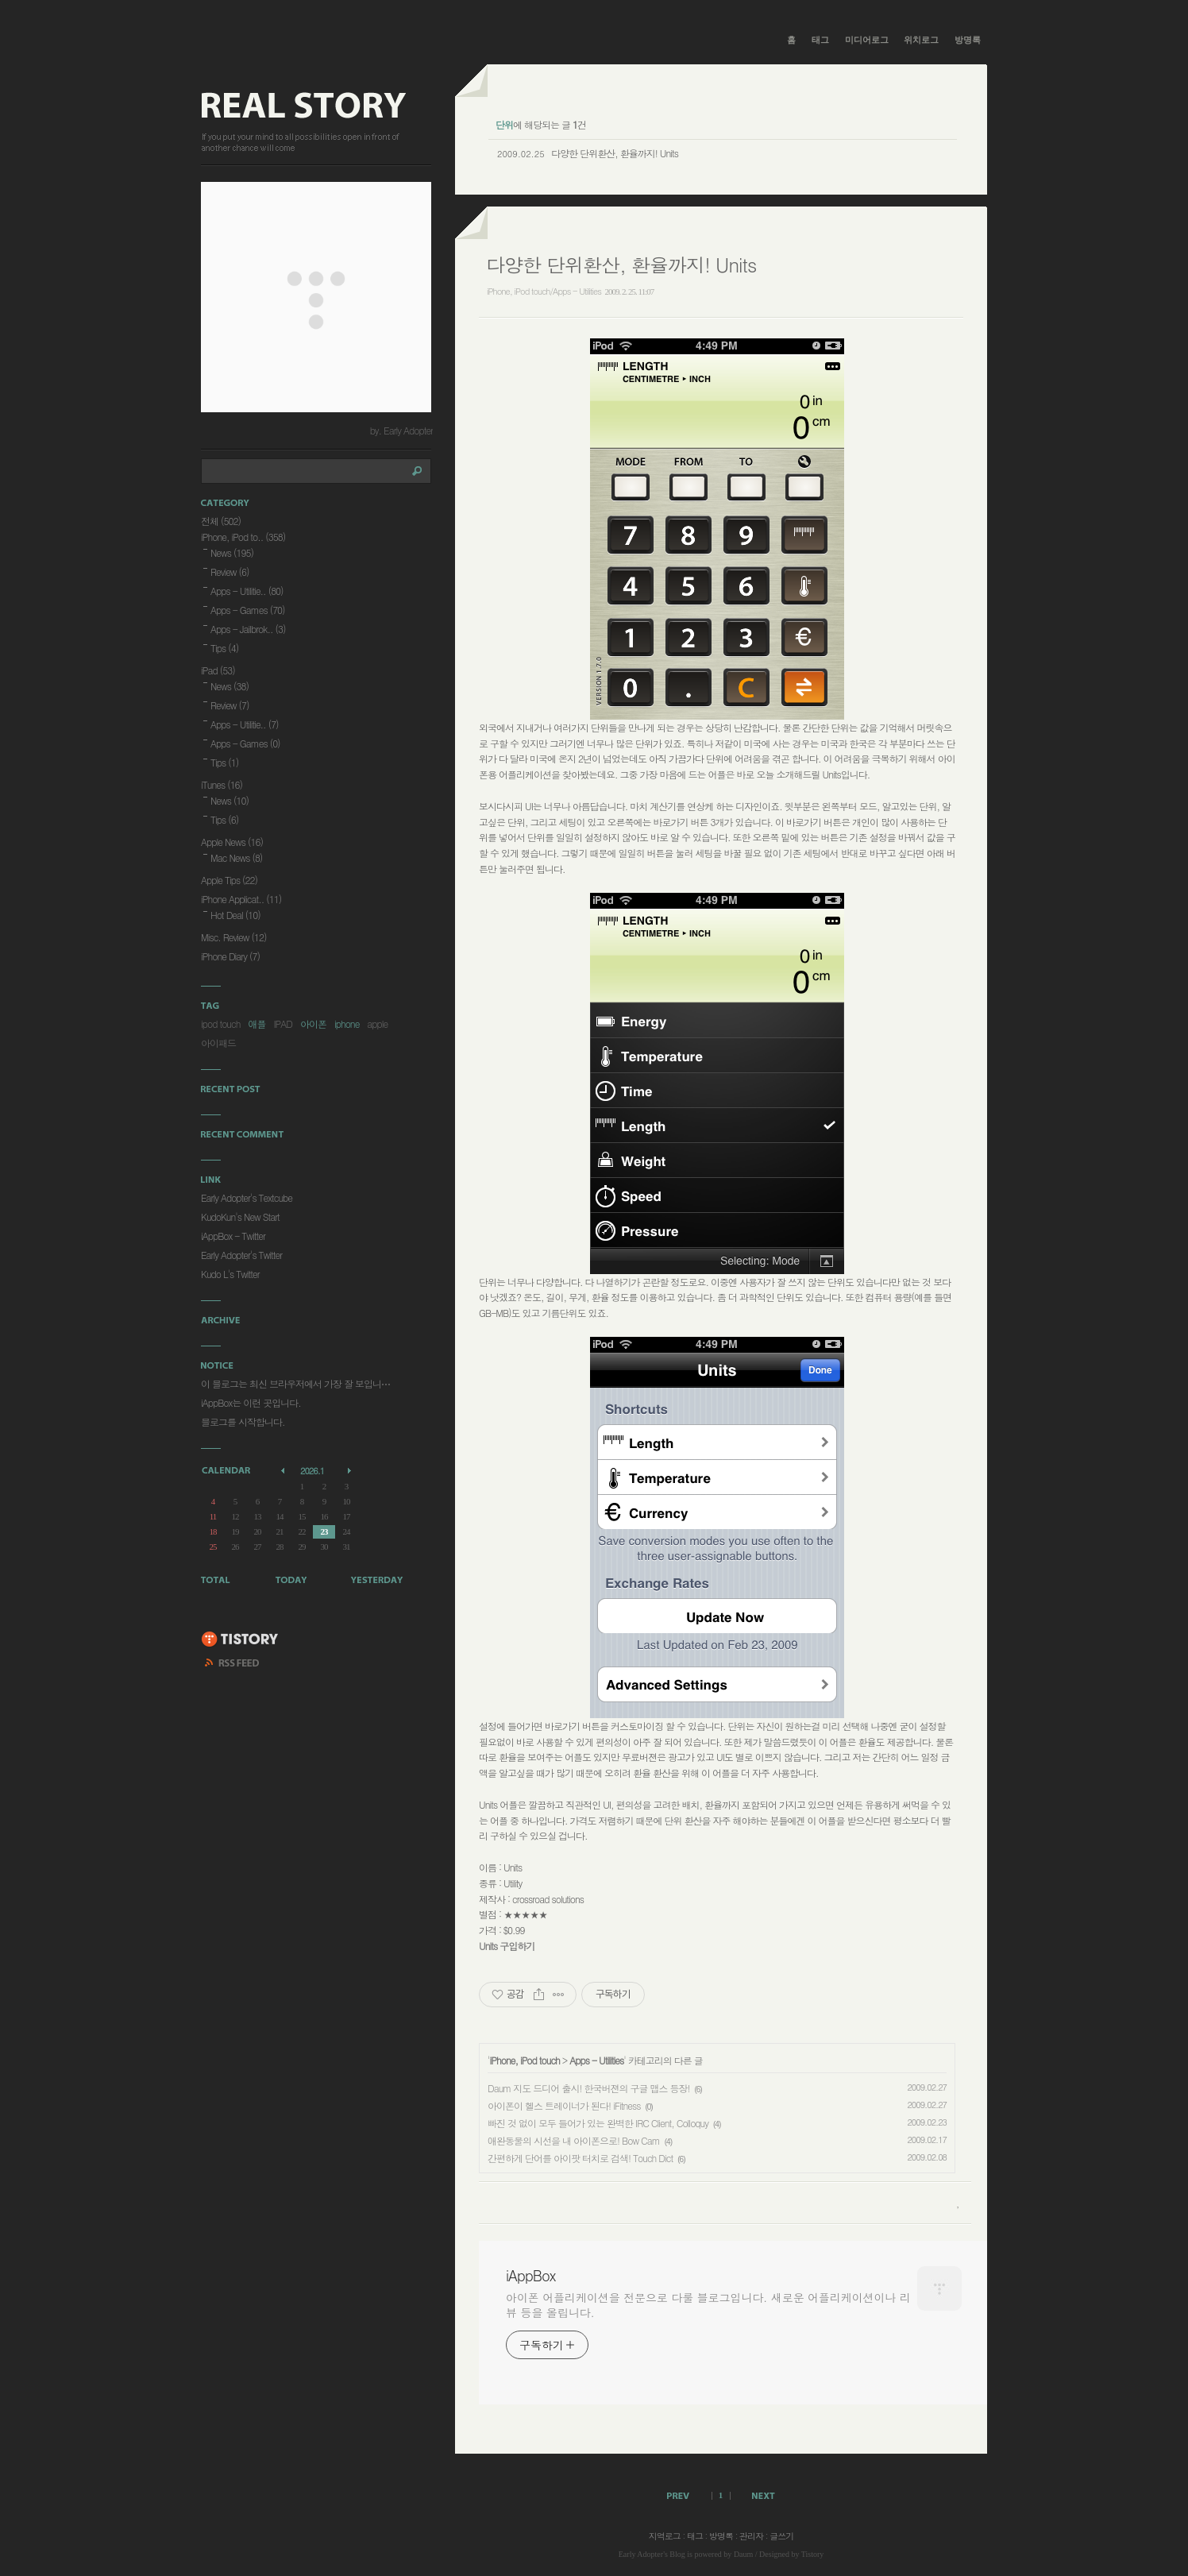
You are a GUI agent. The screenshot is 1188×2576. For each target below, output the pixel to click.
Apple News (232, 841)
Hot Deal (235, 914)
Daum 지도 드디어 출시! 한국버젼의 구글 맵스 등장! (588, 2088)
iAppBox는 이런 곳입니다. (251, 1402)
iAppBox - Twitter (233, 1235)
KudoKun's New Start (240, 1216)
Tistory (812, 2554)
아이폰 (313, 1023)
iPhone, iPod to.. (243, 536)
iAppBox (530, 2275)
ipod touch (220, 1023)
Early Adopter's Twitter (241, 1254)
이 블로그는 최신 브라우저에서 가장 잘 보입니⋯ (295, 1383)
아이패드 (218, 1042)
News (231, 552)
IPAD (282, 1023)
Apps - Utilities (596, 2060)
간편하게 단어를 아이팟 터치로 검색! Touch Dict (580, 2158)
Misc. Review (233, 937)
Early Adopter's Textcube (246, 1197)
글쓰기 (781, 2536)
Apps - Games (247, 609)
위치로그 (921, 39)
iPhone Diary (230, 956)
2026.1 (312, 1471)
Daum (743, 2554)
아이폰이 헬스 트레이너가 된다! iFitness (564, 2105)
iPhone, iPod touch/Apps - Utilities (544, 291)
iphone (346, 1023)
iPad (218, 670)
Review (229, 571)
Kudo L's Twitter (230, 1273)
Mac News (236, 857)
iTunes (221, 784)
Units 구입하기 (506, 1945)
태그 (820, 39)
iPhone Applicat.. (241, 899)
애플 (256, 1023)
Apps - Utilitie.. (247, 590)
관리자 (751, 2536)
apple (377, 1023)
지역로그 (665, 2536)
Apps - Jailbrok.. (247, 628)
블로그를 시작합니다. (243, 1421)
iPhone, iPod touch (525, 2060)
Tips (224, 648)
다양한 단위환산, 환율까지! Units (614, 153)
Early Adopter (641, 2554)
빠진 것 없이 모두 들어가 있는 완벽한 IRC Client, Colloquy (598, 2123)
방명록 (968, 39)
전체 (221, 520)
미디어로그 (867, 39)
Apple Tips (229, 879)
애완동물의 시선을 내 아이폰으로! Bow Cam (574, 2140)
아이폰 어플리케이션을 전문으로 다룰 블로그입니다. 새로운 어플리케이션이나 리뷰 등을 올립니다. (708, 2304)
